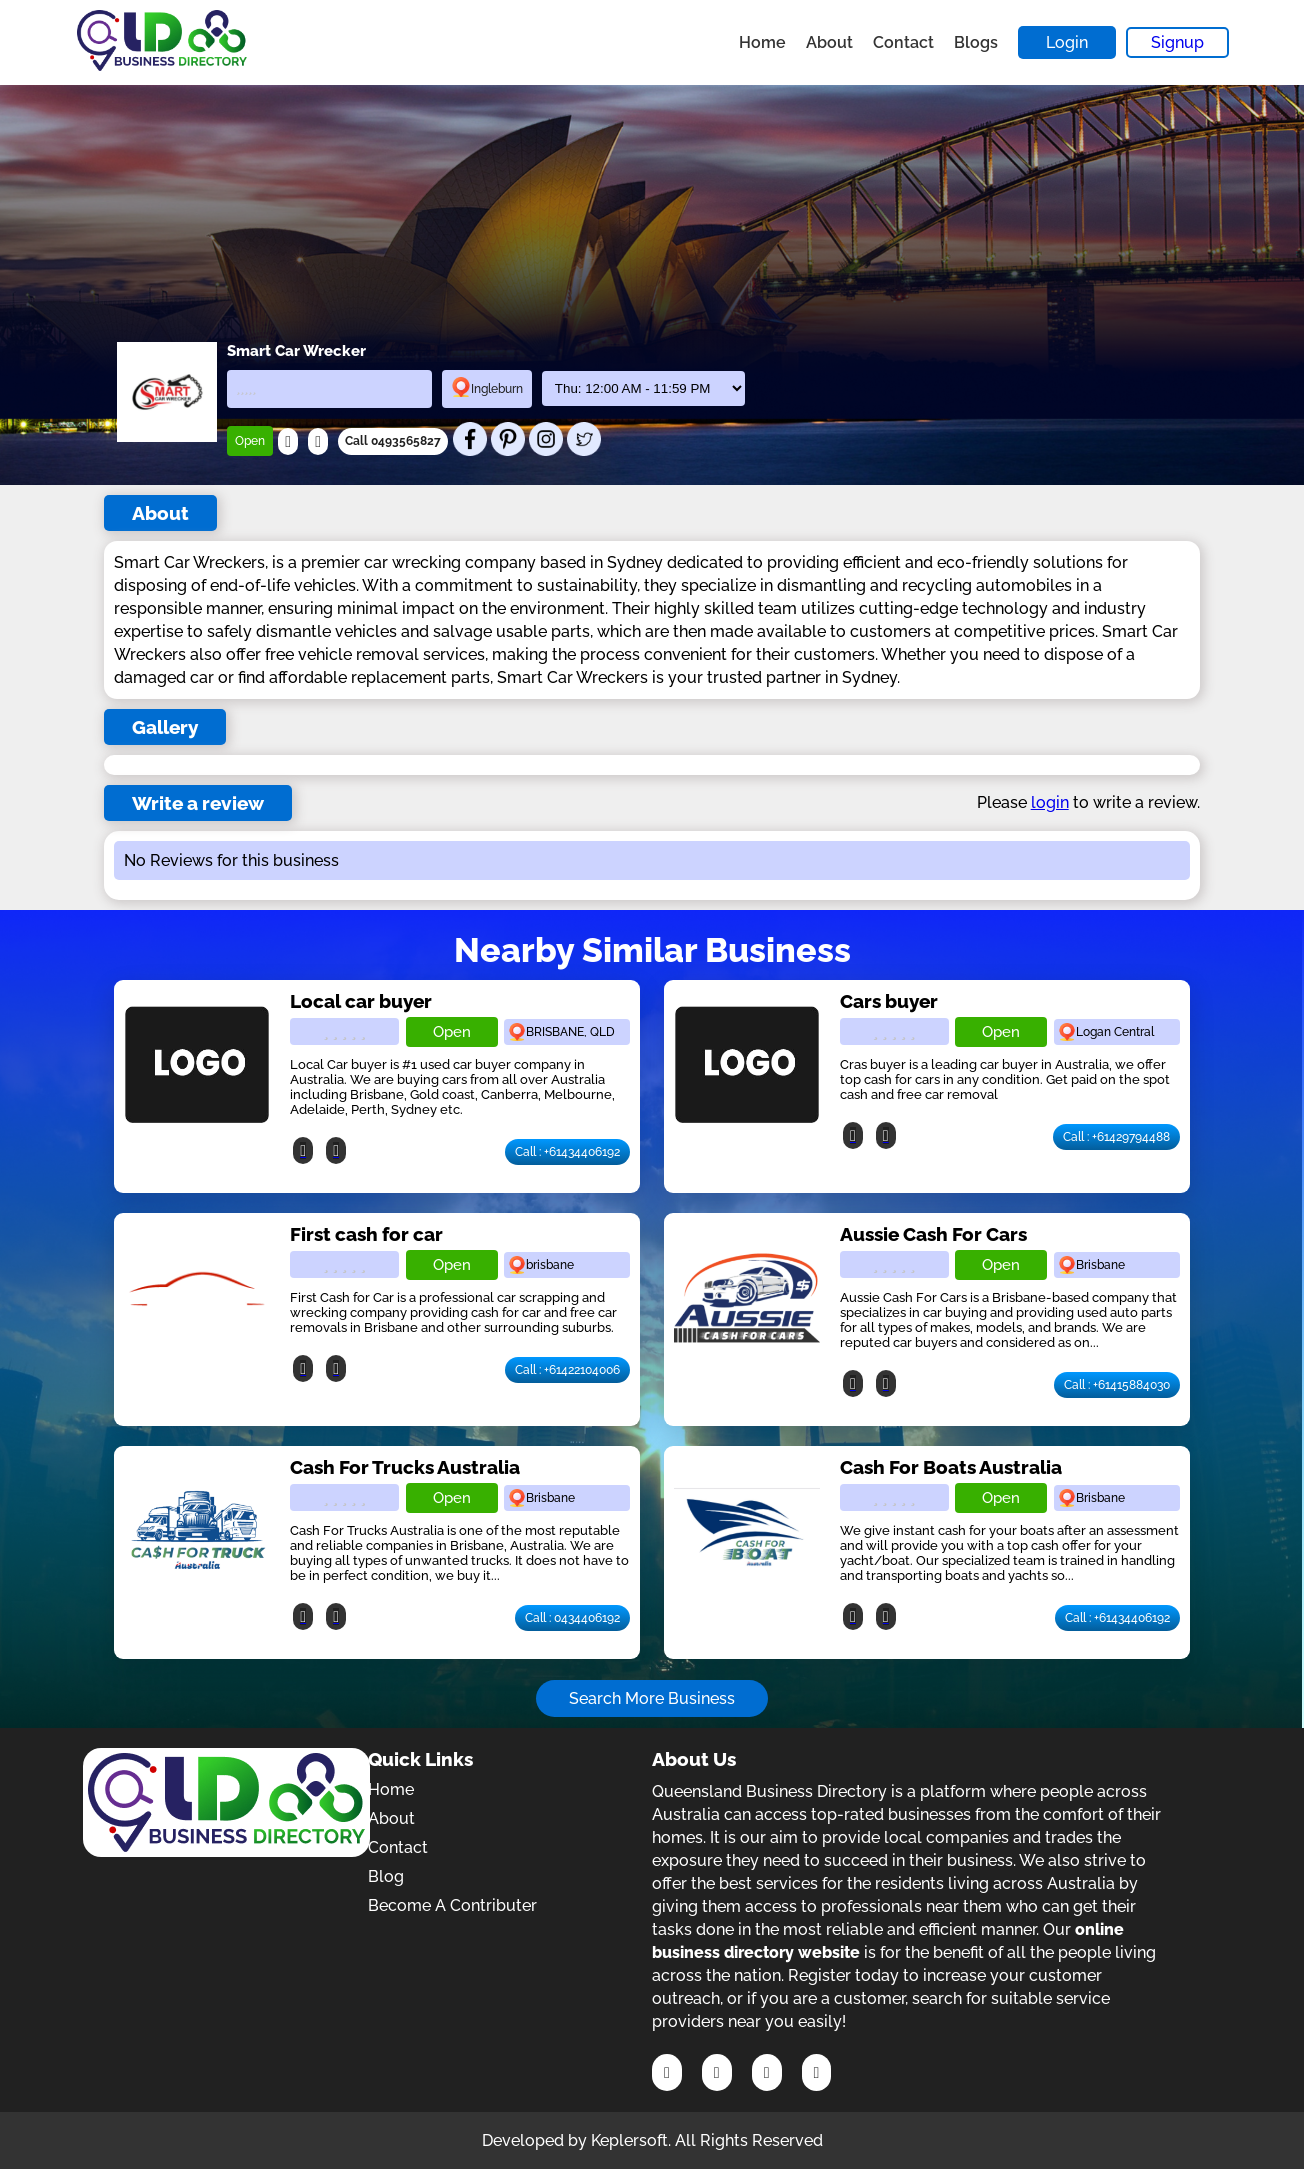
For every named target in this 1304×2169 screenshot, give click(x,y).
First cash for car (366, 1234)
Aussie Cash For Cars (933, 1234)
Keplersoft (629, 2140)
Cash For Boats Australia (951, 1467)
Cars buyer (889, 1001)
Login (1067, 42)
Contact (903, 42)
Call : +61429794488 (1116, 1137)
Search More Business (652, 1698)
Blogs (976, 42)
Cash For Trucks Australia (405, 1467)
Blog (386, 1876)
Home (762, 42)
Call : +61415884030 (1117, 1385)
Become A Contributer (452, 1905)
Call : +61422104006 (567, 1370)
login (1050, 802)
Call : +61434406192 (567, 1152)
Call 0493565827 (393, 441)
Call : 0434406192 (572, 1618)
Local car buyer (361, 1001)
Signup (1177, 42)
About (829, 42)
